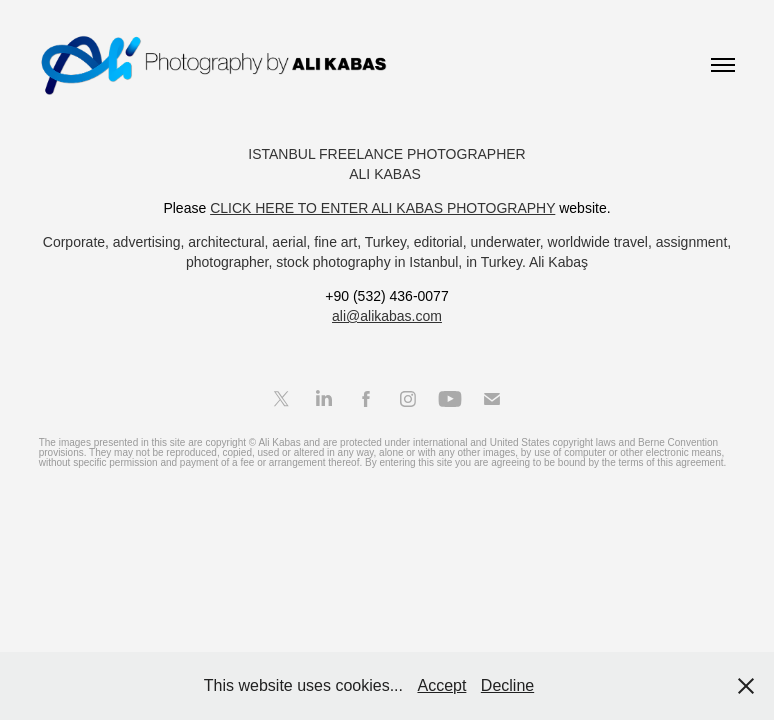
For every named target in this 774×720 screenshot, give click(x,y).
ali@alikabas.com (387, 316)
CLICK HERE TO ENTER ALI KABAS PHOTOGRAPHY (382, 208)
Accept (441, 685)
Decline (507, 685)
